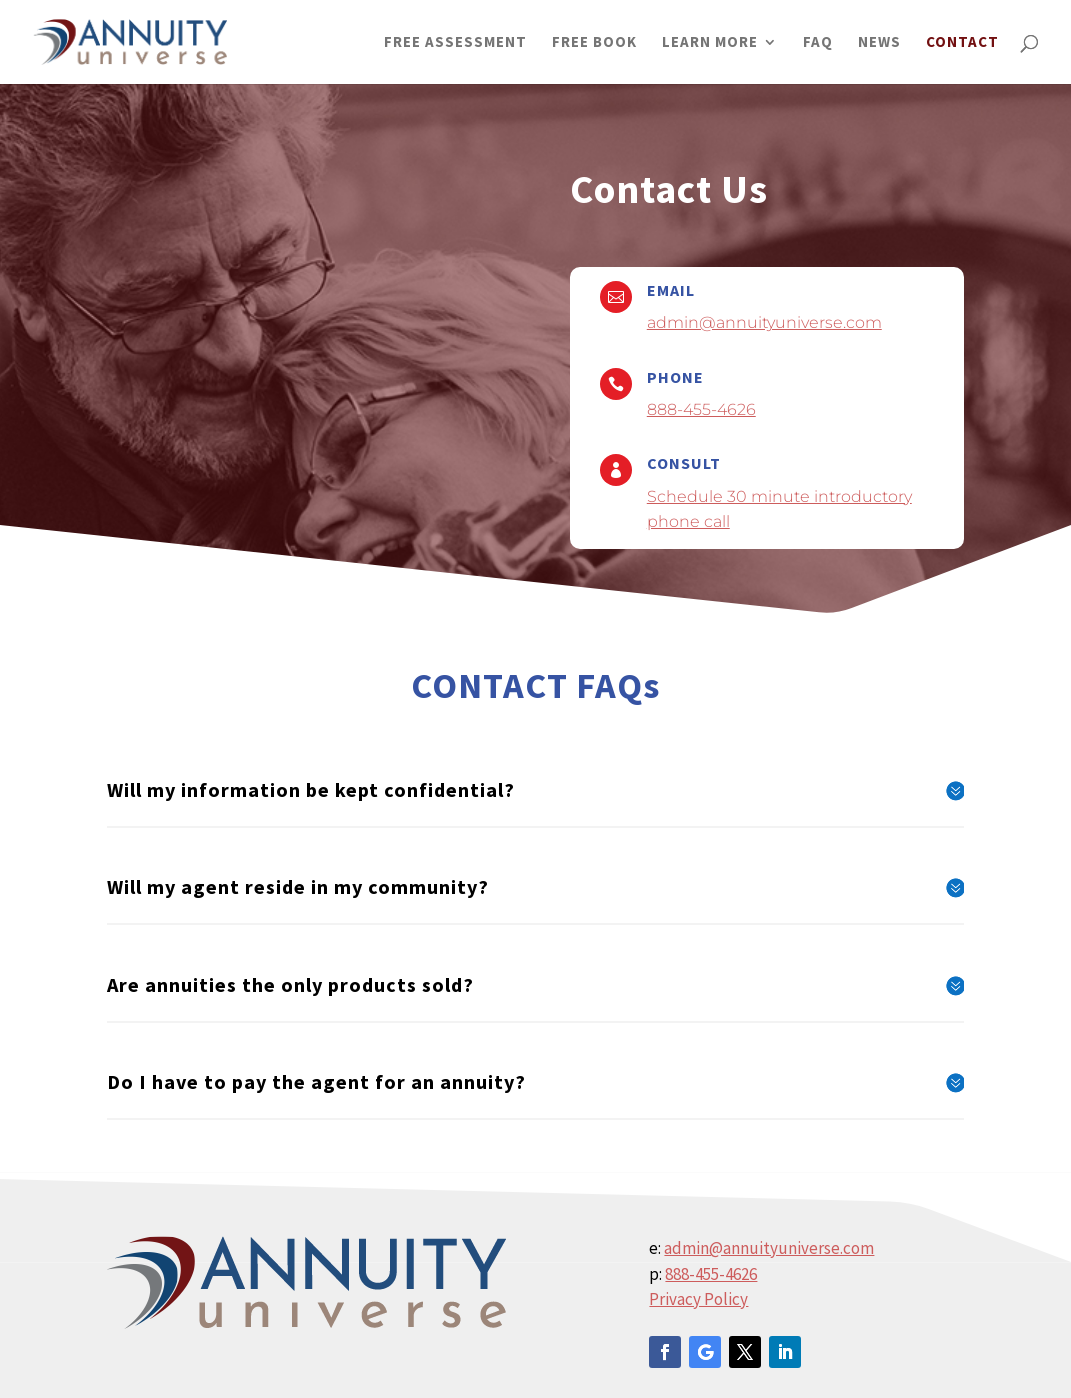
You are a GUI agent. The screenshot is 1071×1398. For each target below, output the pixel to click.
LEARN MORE (710, 43)
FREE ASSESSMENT (455, 43)
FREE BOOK (594, 43)
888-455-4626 (701, 409)
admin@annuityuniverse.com (764, 322)
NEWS (879, 43)
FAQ (818, 43)
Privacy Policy (698, 1299)
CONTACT (962, 43)
